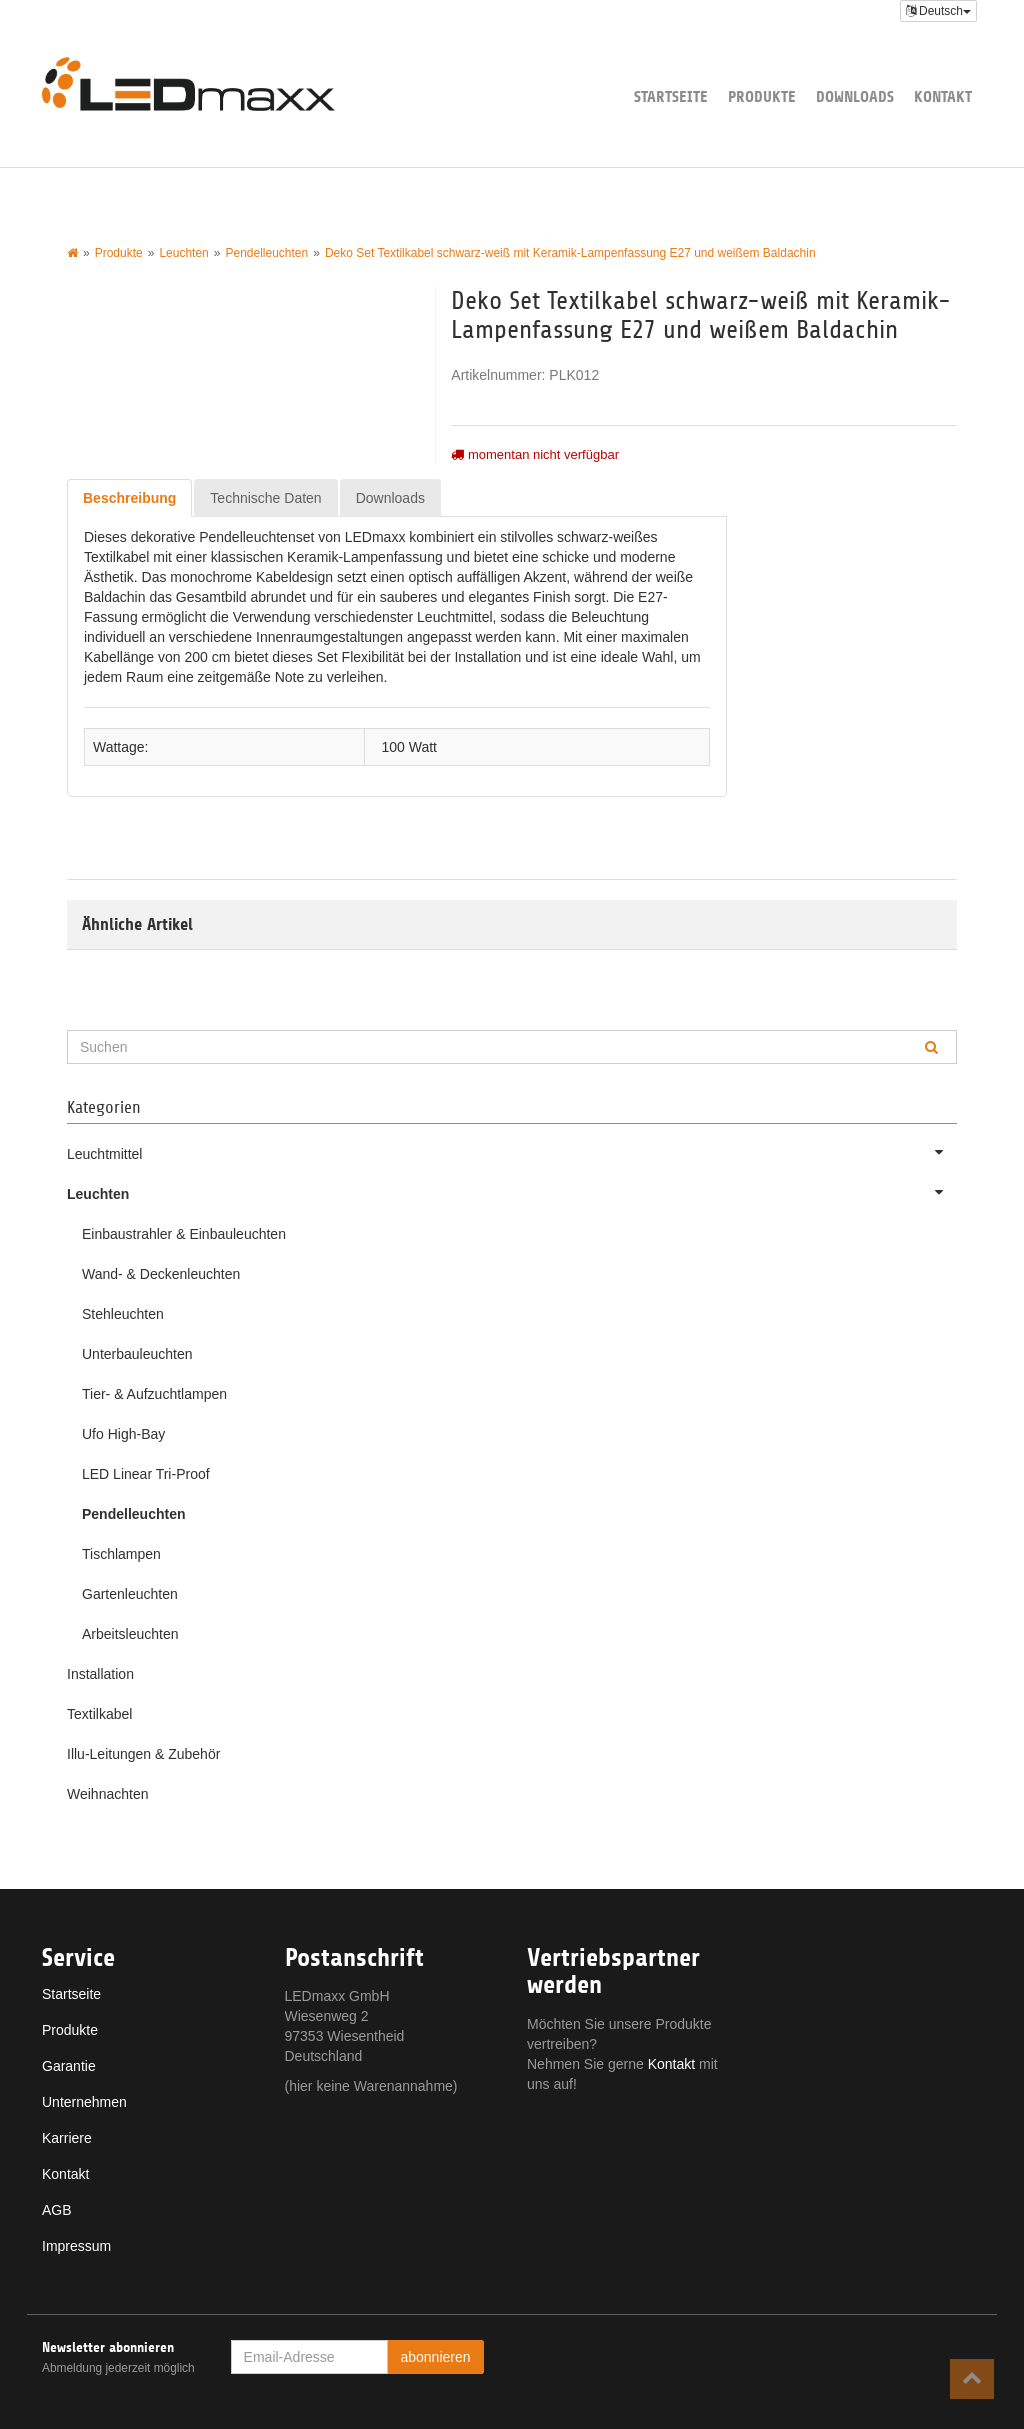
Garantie (69, 2066)
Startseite (671, 96)
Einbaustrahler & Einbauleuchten (184, 1234)
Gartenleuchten (130, 1594)
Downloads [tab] (390, 498)
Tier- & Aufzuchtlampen (154, 1394)
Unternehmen (84, 2102)
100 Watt (409, 747)
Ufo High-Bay (123, 1434)
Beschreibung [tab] (129, 498)
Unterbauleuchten (137, 1354)
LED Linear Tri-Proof (146, 1474)
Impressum (76, 2246)
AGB (57, 2210)
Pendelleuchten (133, 1514)
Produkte (762, 96)
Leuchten (512, 1192)
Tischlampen (121, 1554)
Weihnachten (107, 1794)
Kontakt (943, 96)
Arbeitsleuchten (130, 1634)
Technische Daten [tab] (265, 498)
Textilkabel (99, 1714)
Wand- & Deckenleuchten (161, 1274)
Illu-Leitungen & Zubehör (143, 1754)
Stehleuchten (123, 1314)
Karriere (67, 2138)
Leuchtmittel (512, 1152)
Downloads (855, 96)
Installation (100, 1674)
